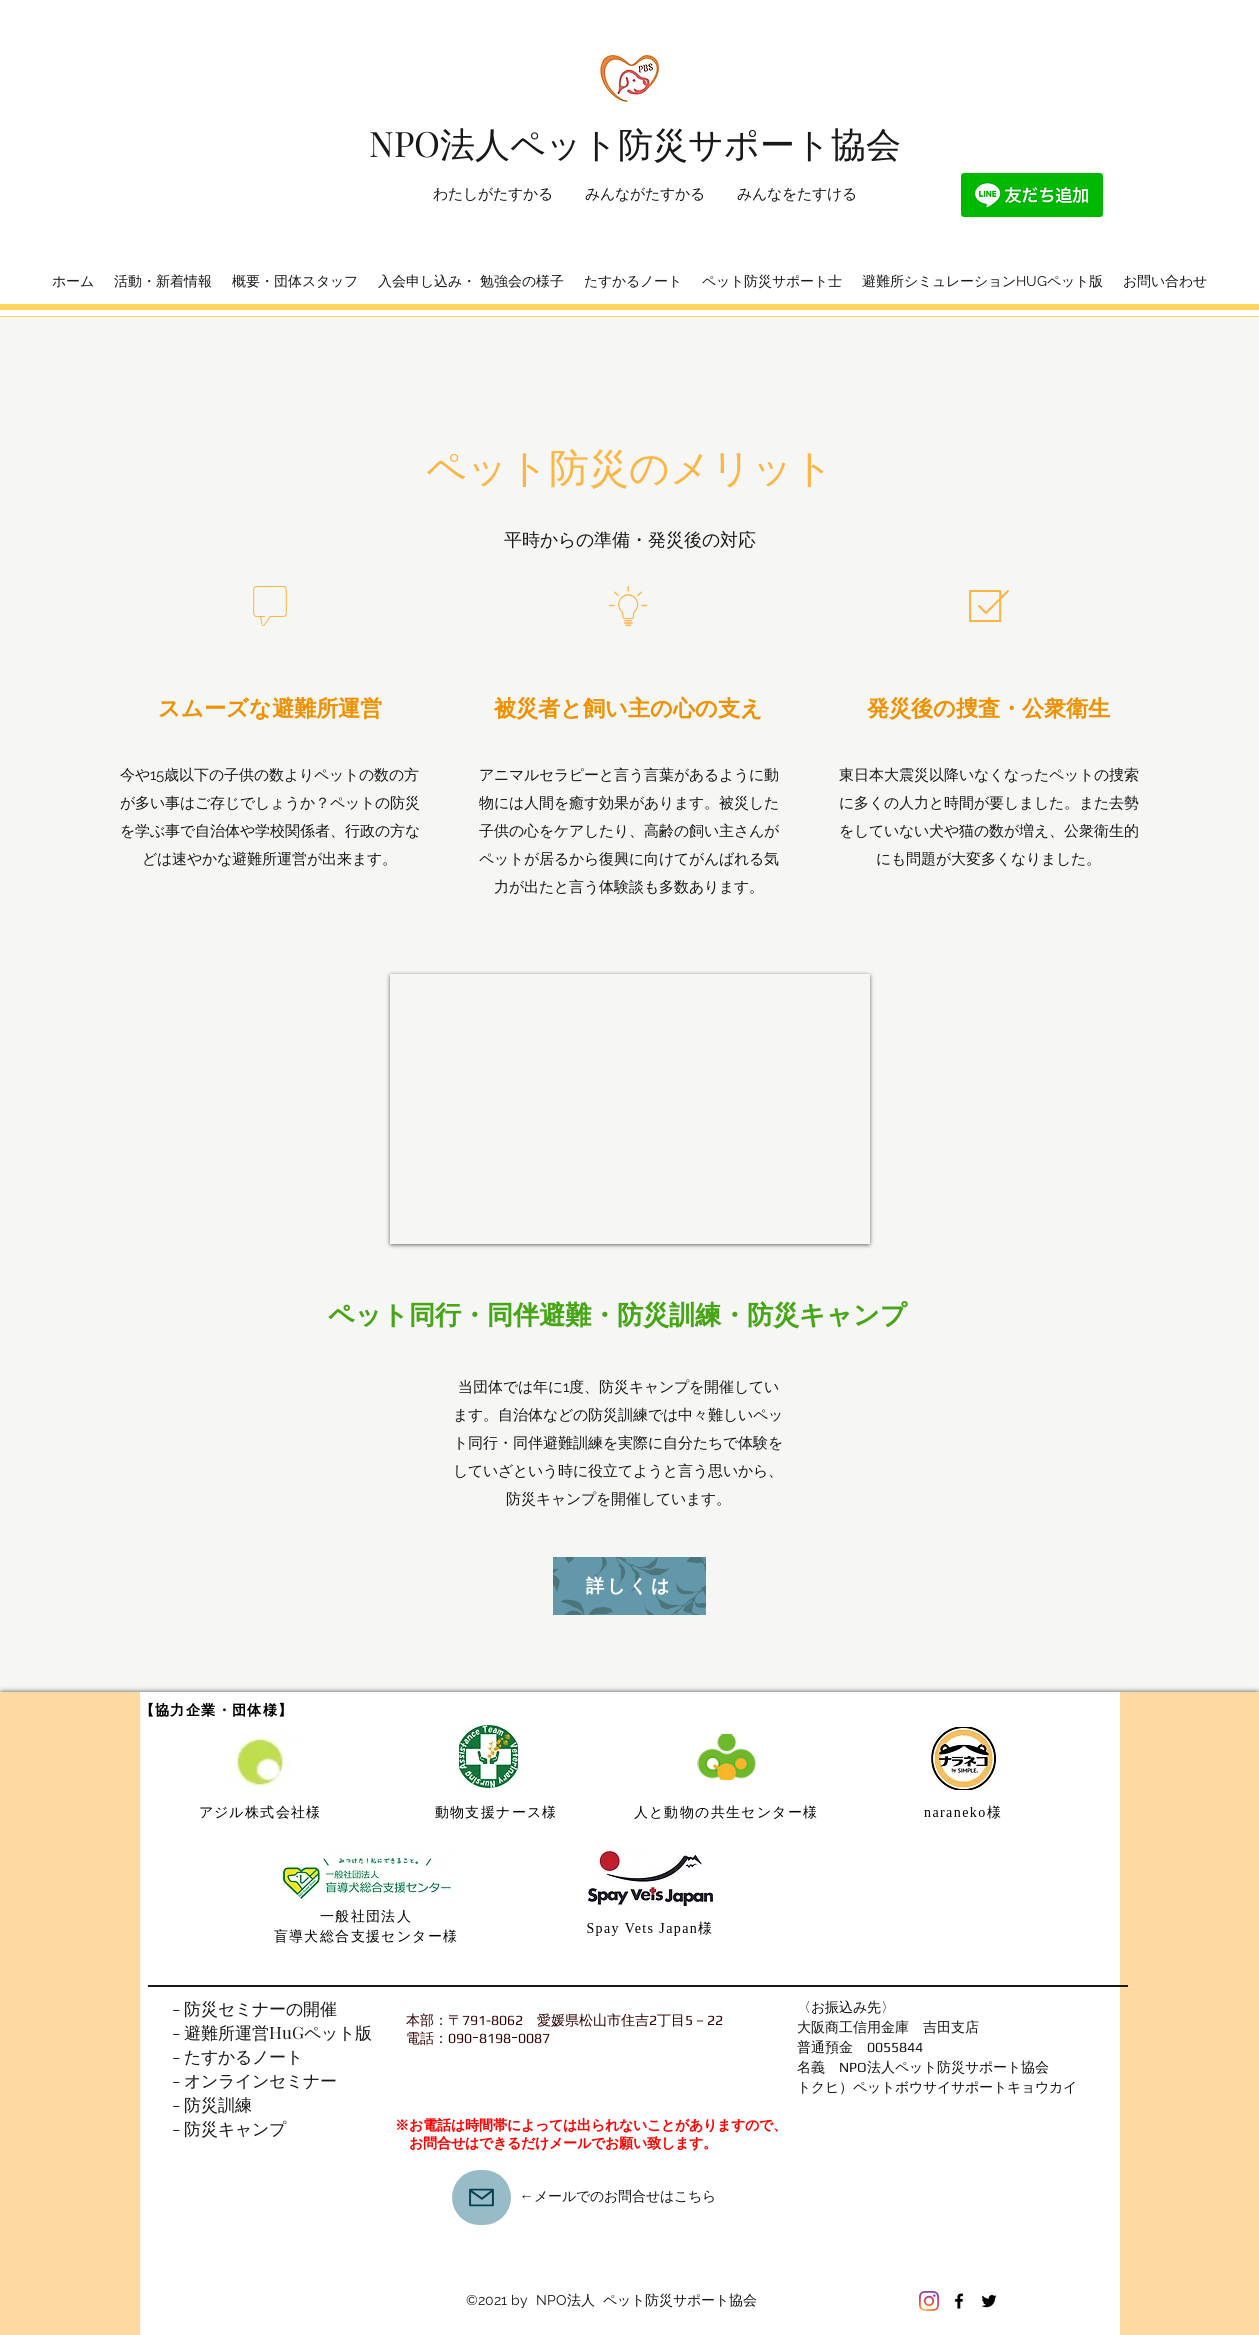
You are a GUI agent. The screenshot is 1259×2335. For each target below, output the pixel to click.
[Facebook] (959, 2301)
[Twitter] (989, 2301)
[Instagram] (929, 2301)
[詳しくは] (629, 1586)
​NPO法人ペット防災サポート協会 (635, 142)
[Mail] (481, 2197)
